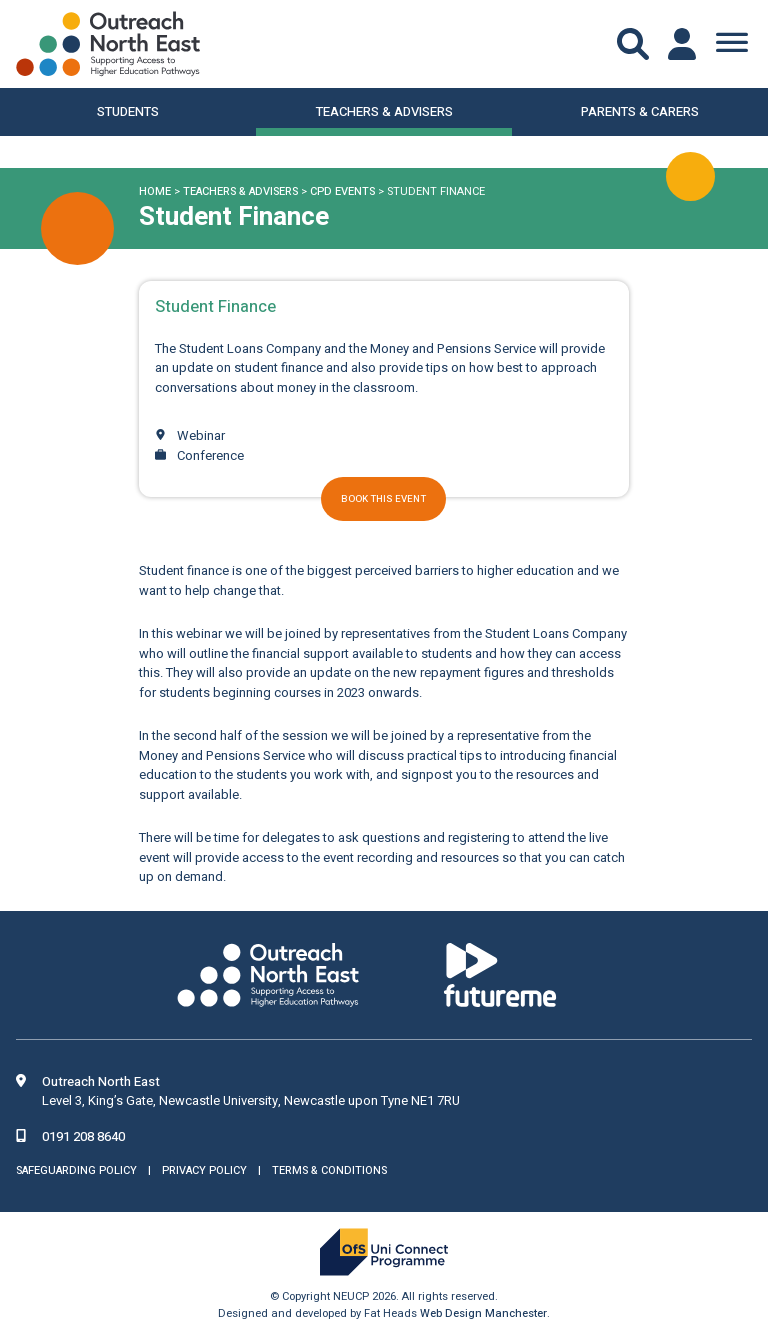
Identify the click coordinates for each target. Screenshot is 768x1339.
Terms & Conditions (329, 1170)
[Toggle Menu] (732, 44)
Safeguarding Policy (76, 1170)
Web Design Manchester (483, 1313)
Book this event (383, 499)
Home (155, 191)
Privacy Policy (204, 1170)
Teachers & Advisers (240, 191)
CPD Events (342, 191)
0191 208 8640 (83, 1136)
